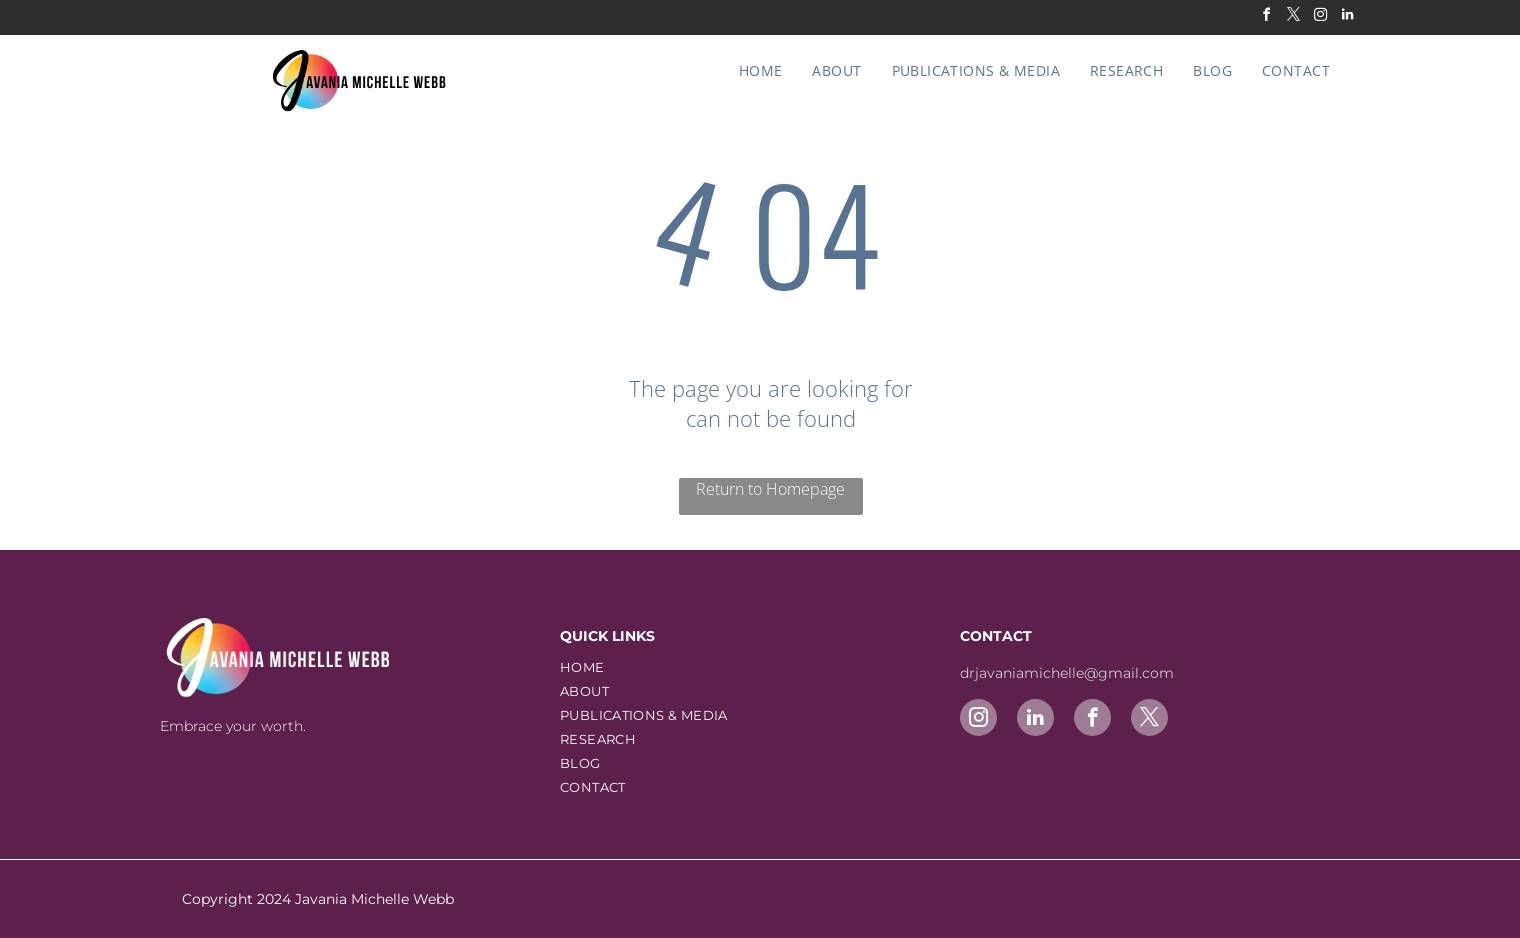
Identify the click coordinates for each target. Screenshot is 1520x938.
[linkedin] (1347, 17)
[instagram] (1320, 17)
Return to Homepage (770, 489)
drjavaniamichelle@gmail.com (1069, 673)
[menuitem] (761, 70)
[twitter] (1293, 17)
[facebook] (1266, 17)
